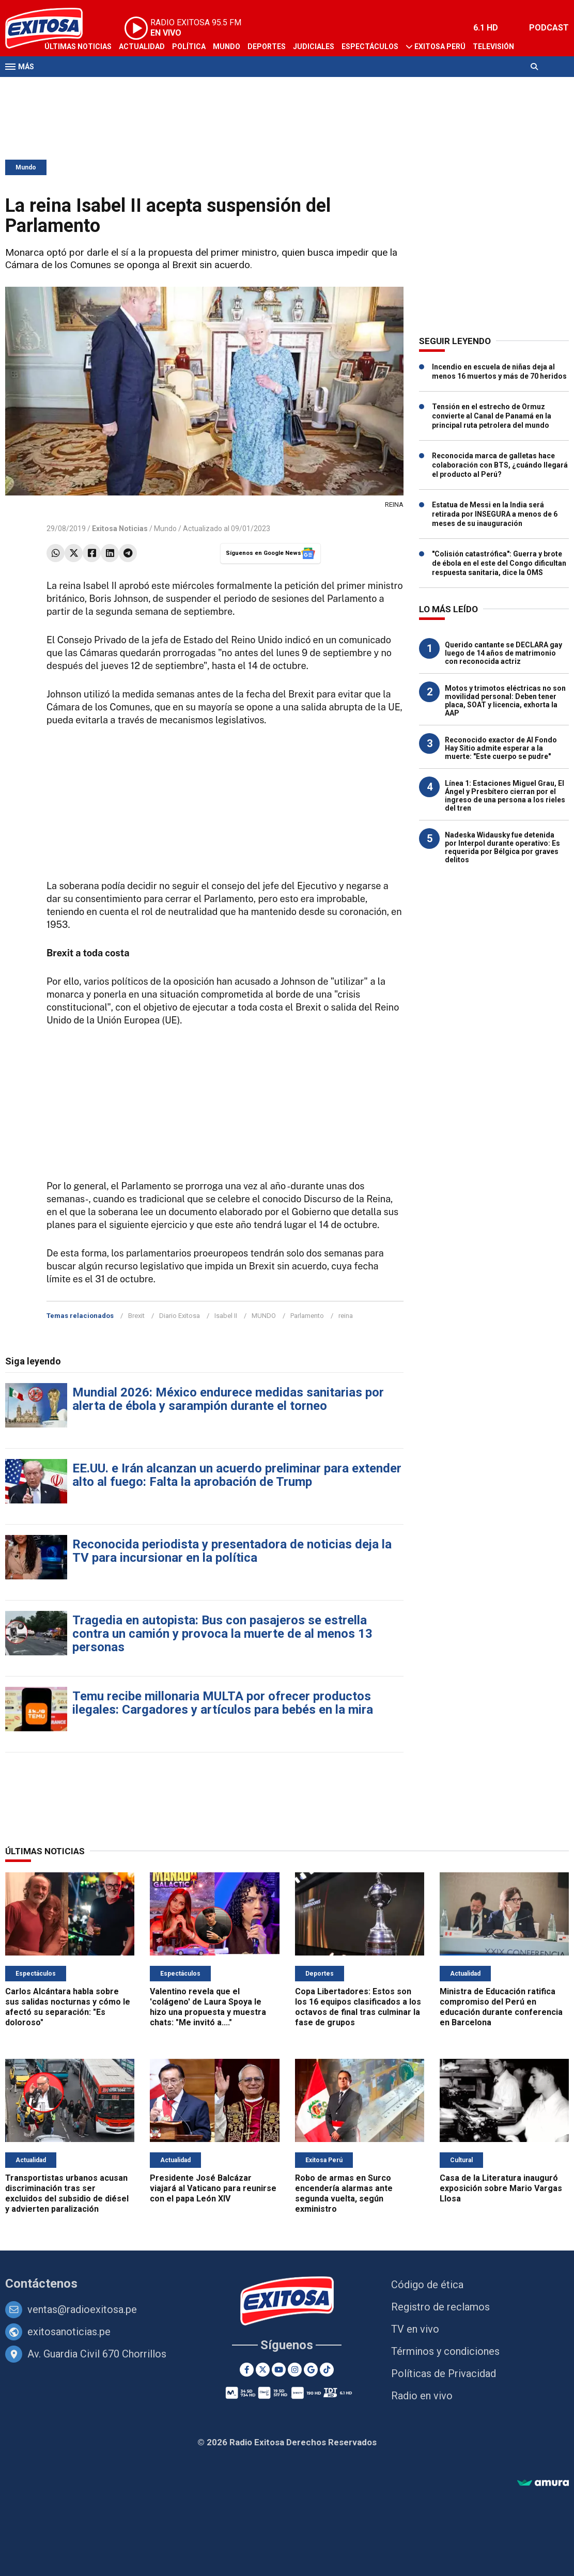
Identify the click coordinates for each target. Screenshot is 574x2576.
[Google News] (311, 2370)
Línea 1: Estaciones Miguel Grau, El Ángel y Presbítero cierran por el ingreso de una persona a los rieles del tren (505, 795)
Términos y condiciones (445, 2351)
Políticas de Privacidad (443, 2373)
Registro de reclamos (440, 2307)
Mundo (226, 46)
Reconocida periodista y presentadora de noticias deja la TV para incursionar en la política (232, 1551)
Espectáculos (370, 46)
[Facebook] (247, 2370)
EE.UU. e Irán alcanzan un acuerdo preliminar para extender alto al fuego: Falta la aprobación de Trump (236, 1475)
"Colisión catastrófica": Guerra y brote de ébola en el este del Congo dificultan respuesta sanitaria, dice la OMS (499, 563)
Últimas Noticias (78, 46)
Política (189, 46)
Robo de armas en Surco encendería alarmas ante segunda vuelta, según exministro (344, 2193)
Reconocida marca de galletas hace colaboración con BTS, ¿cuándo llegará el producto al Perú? (500, 465)
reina (345, 1316)
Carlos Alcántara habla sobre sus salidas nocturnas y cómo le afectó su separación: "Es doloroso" (67, 2007)
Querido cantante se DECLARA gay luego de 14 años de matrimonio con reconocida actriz (503, 653)
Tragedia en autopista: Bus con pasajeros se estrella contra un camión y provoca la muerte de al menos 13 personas (222, 1633)
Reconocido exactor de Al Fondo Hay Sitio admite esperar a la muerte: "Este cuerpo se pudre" (501, 748)
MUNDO (264, 1316)
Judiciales (313, 46)
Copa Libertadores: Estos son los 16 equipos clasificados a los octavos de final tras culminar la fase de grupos (358, 2007)
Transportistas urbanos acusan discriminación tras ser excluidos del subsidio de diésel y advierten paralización (67, 2193)
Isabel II (225, 1316)
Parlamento (307, 1316)
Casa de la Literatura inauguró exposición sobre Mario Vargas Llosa (501, 2188)
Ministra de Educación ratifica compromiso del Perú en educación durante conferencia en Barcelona (501, 2007)
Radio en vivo (422, 2395)
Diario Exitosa (179, 1316)
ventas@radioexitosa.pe (82, 2309)
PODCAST (549, 28)
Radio (55, 87)
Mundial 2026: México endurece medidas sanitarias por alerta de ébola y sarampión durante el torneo (228, 1399)
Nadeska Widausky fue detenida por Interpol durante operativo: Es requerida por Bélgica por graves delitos (502, 847)
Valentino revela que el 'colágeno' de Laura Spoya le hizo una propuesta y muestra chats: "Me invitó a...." (208, 2007)
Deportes (266, 46)
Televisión (493, 46)
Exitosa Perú (440, 46)
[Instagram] (295, 2370)
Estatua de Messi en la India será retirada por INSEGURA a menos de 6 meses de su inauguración (494, 514)
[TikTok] (327, 2370)
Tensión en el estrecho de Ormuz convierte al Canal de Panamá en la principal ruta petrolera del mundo (491, 415)
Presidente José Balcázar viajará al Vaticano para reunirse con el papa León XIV (213, 2188)
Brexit (136, 1316)
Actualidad (142, 46)
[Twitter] (263, 2370)
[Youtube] (279, 2370)
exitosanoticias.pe (69, 2331)
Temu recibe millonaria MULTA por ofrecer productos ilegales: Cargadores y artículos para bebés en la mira (222, 1703)
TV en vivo (415, 2329)
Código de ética (427, 2284)
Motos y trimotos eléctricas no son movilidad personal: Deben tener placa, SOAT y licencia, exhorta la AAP (505, 700)
